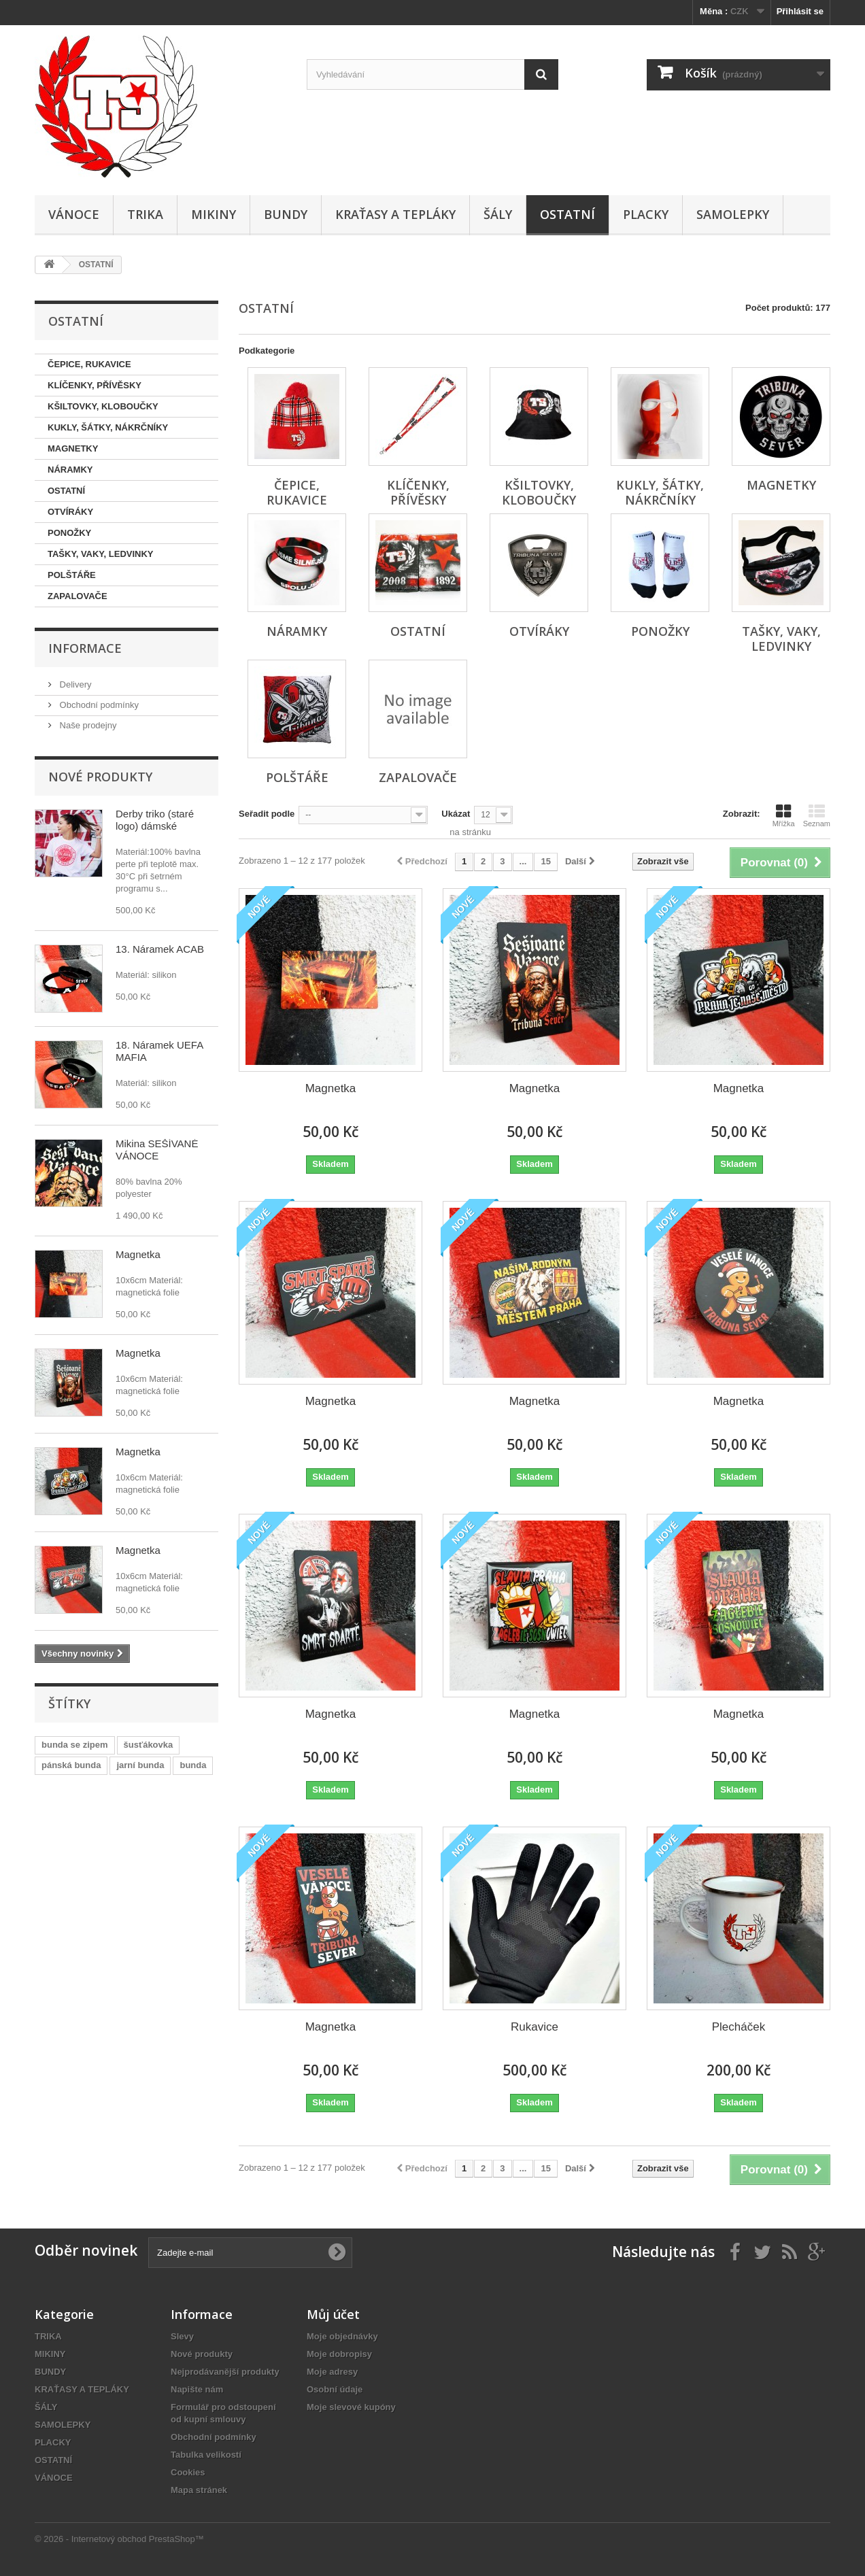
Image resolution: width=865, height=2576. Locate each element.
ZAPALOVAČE (77, 596)
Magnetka (138, 1254)
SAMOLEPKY (732, 214)
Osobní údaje (334, 2389)
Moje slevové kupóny (351, 2407)
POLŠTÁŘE (72, 575)
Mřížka (784, 815)
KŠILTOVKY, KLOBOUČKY (103, 406)
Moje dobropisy (339, 2354)
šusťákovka (148, 1745)
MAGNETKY (73, 448)
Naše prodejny (86, 725)
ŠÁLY (498, 214)
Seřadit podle (266, 814)
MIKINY (213, 214)
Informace (85, 648)
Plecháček (738, 2026)
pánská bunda (71, 1765)
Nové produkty (100, 776)
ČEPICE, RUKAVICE (89, 364)
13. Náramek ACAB (160, 949)
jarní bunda (140, 1765)
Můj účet (333, 2314)
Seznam (816, 815)
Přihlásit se (800, 11)
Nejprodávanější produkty (225, 2372)
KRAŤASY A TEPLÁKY (395, 214)
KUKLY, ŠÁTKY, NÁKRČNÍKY (108, 427)
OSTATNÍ (567, 214)
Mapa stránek (199, 2490)
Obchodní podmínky (98, 705)
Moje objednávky (342, 2336)
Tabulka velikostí (206, 2455)
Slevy (182, 2336)
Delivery (74, 684)
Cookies (188, 2472)
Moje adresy (332, 2372)
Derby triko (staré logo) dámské (155, 820)
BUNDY (285, 214)
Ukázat (455, 814)
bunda (193, 1765)
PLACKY (645, 214)
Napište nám (197, 2389)
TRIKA (145, 214)
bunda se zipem (74, 1745)
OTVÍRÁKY (70, 512)
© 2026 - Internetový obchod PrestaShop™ (119, 2539)
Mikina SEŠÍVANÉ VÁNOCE (157, 1150)
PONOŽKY (69, 533)
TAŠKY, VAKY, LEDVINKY (101, 554)
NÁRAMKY (70, 469)
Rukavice (534, 2026)
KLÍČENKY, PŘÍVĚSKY (94, 385)
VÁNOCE (73, 214)
